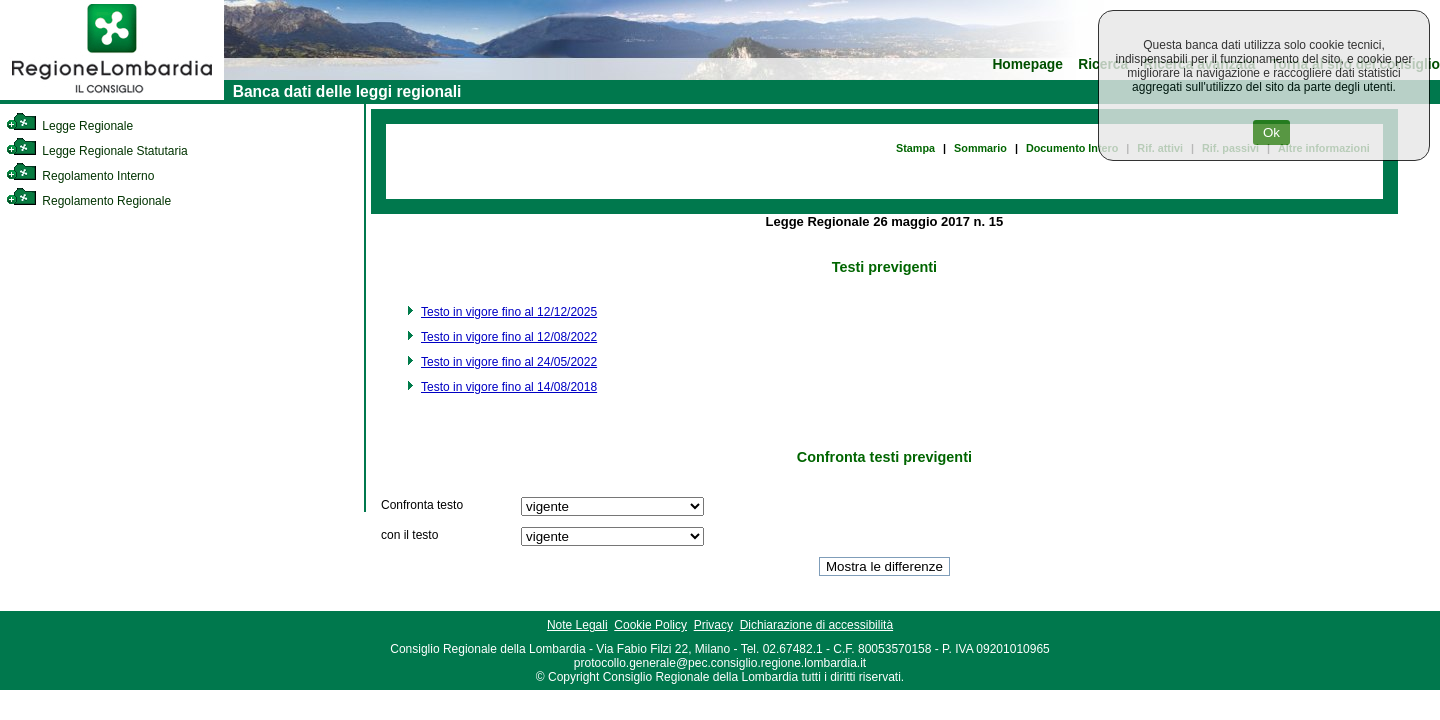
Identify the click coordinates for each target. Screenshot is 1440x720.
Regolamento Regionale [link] (88, 201)
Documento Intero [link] (1072, 148)
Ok (1271, 132)
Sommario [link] (980, 148)
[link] (112, 96)
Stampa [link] (915, 148)
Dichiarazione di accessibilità (816, 625)
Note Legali (577, 625)
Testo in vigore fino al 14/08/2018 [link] (509, 387)
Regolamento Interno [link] (80, 176)
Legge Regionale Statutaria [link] (97, 151)
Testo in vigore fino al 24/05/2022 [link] (509, 362)
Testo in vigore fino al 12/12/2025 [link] (509, 312)
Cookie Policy (650, 625)
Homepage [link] (1027, 64)
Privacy (713, 625)
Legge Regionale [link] (69, 126)
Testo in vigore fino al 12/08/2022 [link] (509, 337)
